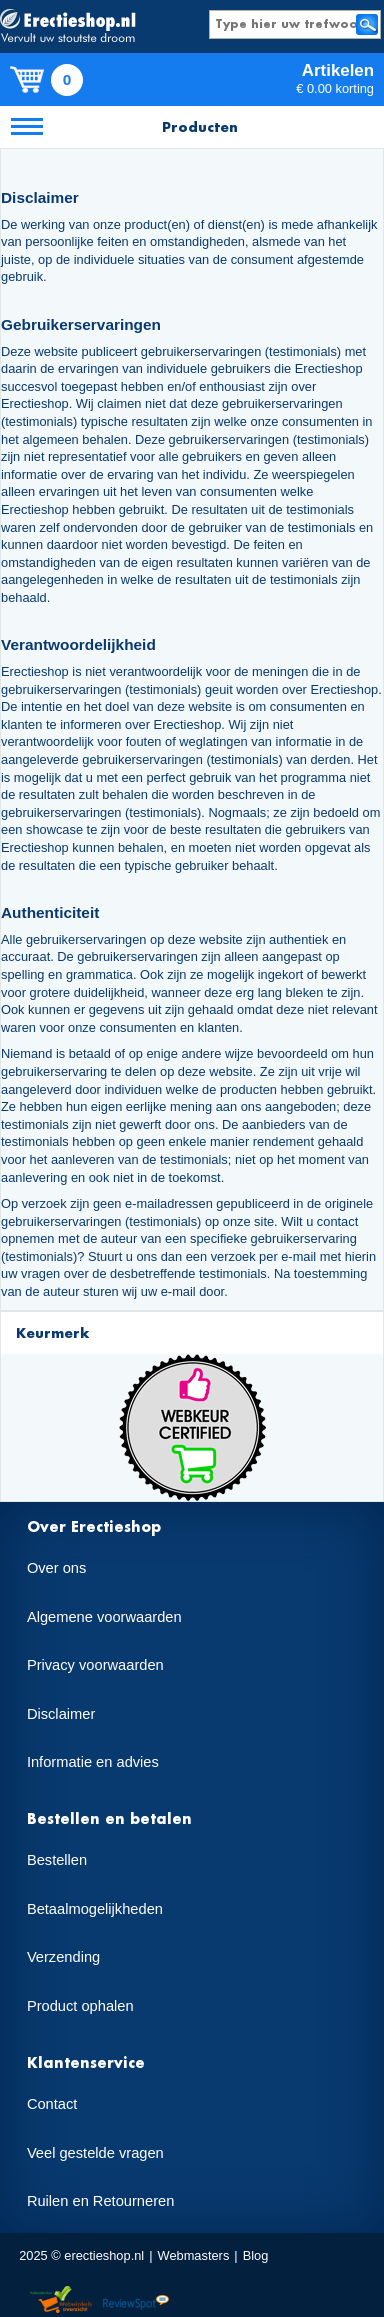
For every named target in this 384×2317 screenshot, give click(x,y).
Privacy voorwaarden (95, 1665)
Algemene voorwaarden (104, 1617)
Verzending (63, 1957)
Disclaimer (61, 1714)
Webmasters (194, 2255)
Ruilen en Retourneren (100, 2201)
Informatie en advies (93, 1762)
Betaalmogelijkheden (95, 1909)
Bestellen (57, 1860)
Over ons (56, 1568)
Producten (200, 126)
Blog (256, 2255)
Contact (52, 2104)
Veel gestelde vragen (95, 2153)
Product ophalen (80, 2006)
